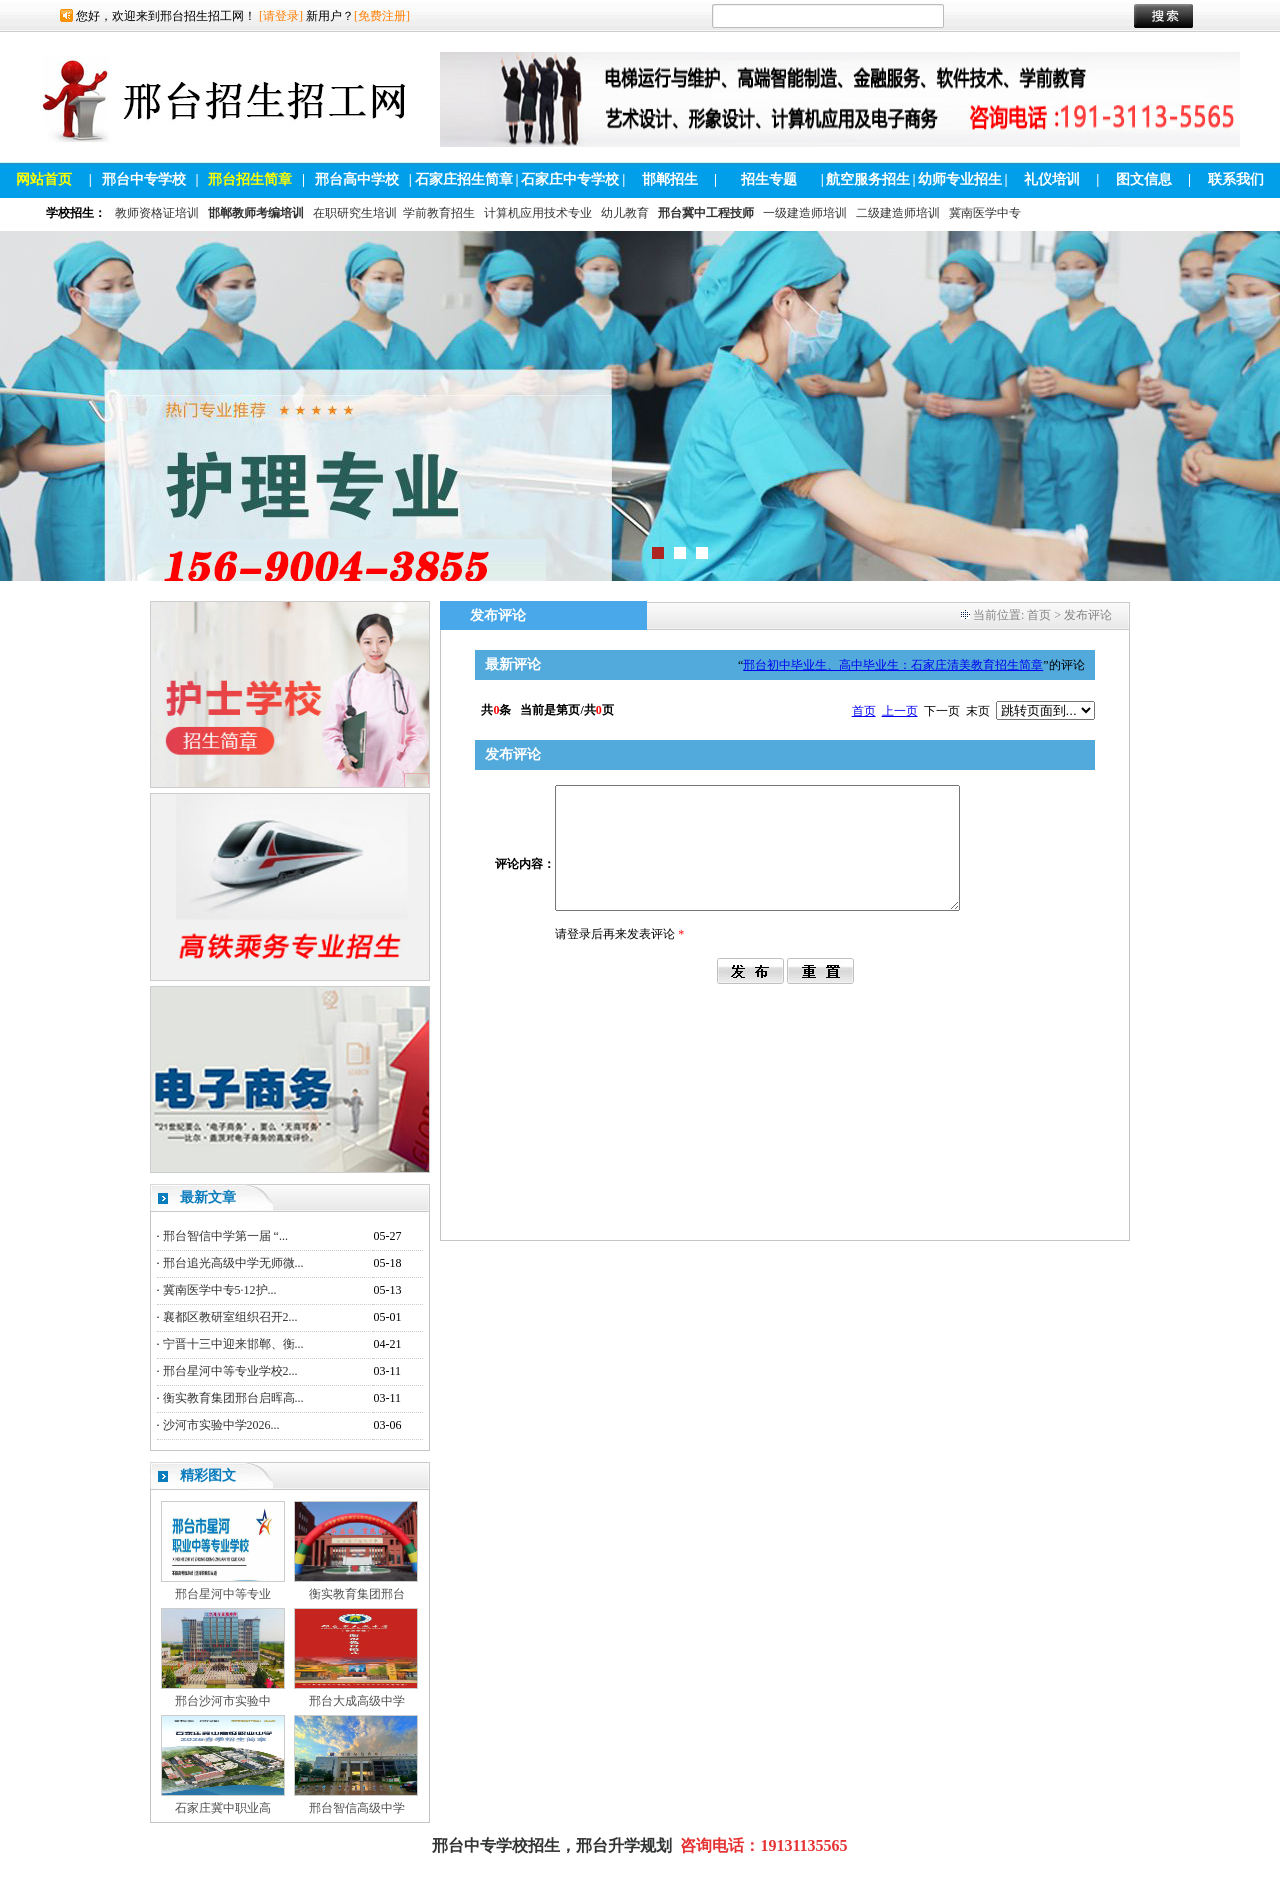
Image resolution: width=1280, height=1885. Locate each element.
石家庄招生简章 (464, 179)
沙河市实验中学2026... (221, 1425)
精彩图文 (208, 1475)
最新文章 (208, 1197)
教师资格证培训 (157, 213)
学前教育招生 (439, 213)
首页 (1039, 615)
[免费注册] (382, 16)
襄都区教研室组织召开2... (230, 1317)
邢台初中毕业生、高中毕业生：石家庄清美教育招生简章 (893, 665)
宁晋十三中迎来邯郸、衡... (233, 1344)
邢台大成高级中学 (357, 1701)
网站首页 (44, 179)
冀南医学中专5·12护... (220, 1290)
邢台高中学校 (357, 179)
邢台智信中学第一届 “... (225, 1236)
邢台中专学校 (144, 179)
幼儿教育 (625, 213)
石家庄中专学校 (570, 179)
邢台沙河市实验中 (223, 1701)
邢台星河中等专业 (223, 1594)
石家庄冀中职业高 (223, 1808)
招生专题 (769, 179)
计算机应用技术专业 (538, 213)
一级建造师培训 (805, 213)
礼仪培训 (1052, 179)
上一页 (900, 711)
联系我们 (1236, 179)
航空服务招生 (868, 179)
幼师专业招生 (960, 179)
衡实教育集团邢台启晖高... (233, 1398)
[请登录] (281, 16)
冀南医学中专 (985, 213)
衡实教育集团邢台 (357, 1594)
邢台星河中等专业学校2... (230, 1371)
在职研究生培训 (355, 213)
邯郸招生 (670, 179)
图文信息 (1144, 179)
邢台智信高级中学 (357, 1808)
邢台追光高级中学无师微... (233, 1263)
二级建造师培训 (898, 213)
